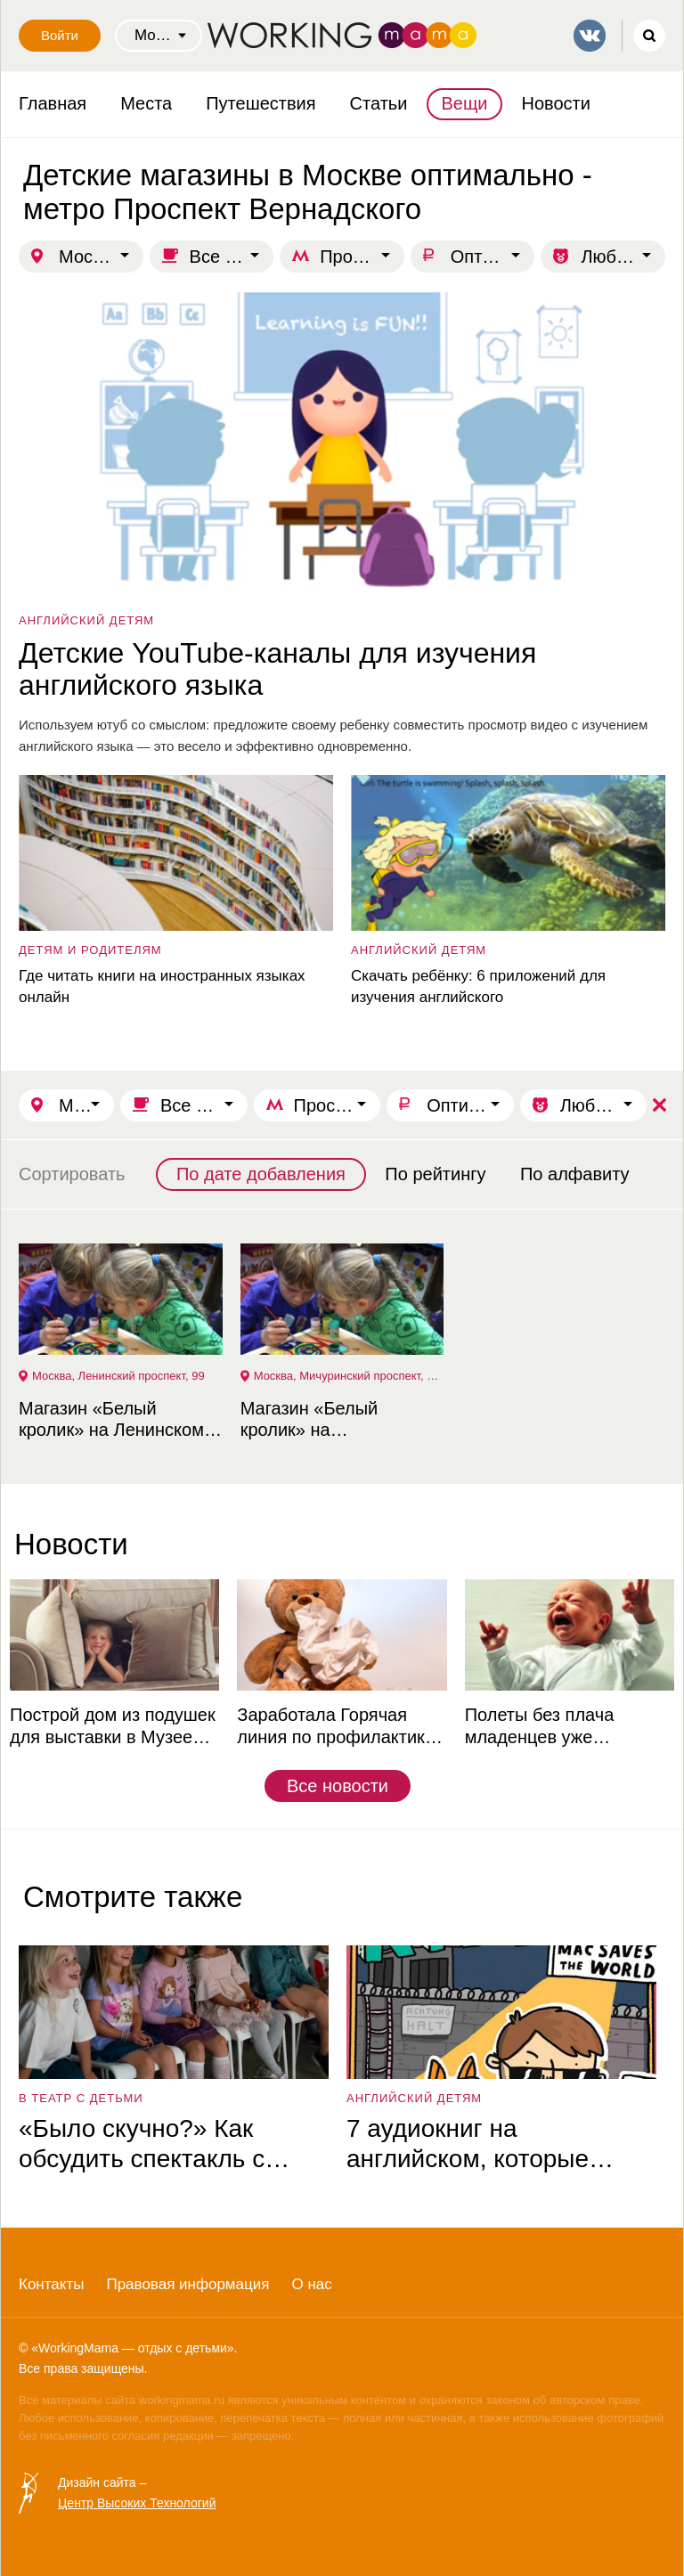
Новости (556, 103)
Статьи (379, 103)
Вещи (464, 103)
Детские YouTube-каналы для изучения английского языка (277, 669)
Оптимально (493, 256)
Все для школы (232, 256)
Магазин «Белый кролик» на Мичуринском (309, 1419)
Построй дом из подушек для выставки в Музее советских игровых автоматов (113, 1727)
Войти (59, 35)
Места (146, 103)
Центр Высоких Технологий (137, 2503)
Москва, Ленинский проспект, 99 (118, 1375)
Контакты (51, 2284)
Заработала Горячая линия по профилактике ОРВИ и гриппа (336, 1727)
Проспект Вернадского (362, 256)
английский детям (86, 620)
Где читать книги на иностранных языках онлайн (162, 986)
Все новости (337, 1786)
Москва (89, 256)
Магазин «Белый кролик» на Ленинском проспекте (111, 1419)
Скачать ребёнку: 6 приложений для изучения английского (478, 986)
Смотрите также (132, 1896)
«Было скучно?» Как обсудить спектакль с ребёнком (142, 2144)
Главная (52, 103)
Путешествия (260, 103)
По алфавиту (575, 1174)
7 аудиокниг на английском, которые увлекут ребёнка (467, 2144)
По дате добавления (261, 1174)
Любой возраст (623, 256)
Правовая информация (187, 2284)
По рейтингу (435, 1174)
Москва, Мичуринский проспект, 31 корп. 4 (349, 1375)
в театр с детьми (81, 2098)
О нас (311, 2284)
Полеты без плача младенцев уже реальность (540, 1727)
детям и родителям (90, 950)
